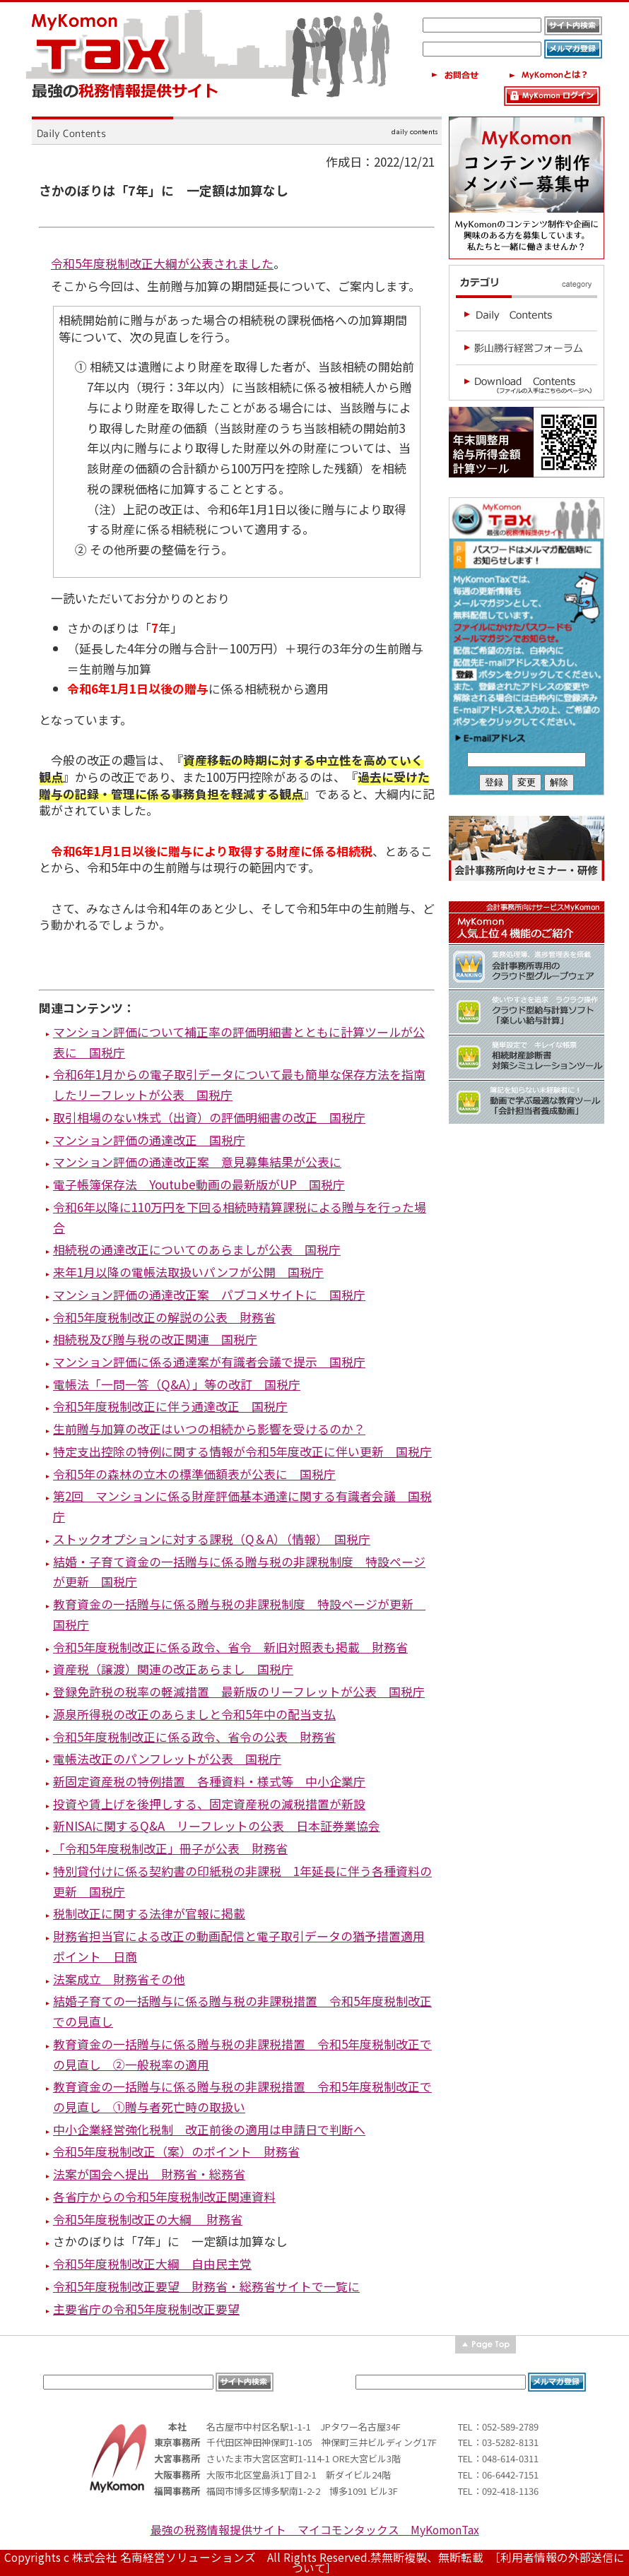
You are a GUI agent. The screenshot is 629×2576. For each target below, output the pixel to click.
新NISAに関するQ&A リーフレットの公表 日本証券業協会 (216, 1825)
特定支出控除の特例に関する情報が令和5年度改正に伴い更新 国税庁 (242, 1451)
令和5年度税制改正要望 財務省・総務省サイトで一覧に (206, 2286)
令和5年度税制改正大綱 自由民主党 (152, 2263)
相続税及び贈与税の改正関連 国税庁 (155, 1339)
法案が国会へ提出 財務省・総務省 (149, 2174)
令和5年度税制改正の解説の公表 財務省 (164, 1317)
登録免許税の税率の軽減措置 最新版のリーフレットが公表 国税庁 (239, 1691)
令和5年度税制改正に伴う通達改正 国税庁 (170, 1406)
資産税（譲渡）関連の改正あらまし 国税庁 (173, 1669)
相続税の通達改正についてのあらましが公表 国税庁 (197, 1249)
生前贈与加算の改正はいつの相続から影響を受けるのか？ (209, 1428)
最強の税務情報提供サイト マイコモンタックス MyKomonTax (315, 2530)
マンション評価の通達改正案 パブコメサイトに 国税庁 (209, 1294)
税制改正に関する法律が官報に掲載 (149, 1913)
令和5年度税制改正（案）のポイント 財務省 (176, 2151)
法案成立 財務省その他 (119, 1979)
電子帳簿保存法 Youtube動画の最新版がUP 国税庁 (199, 1184)
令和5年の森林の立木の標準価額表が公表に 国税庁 (194, 1474)
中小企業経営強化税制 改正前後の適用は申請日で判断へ (209, 2129)
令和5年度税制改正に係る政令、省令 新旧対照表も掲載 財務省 (230, 1647)
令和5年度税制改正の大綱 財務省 (147, 2219)
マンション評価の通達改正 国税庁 (149, 1139)
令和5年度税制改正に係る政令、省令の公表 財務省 (194, 1736)
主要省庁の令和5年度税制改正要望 (146, 2308)
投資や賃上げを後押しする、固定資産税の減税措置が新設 (209, 1803)
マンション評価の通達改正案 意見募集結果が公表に (197, 1161)
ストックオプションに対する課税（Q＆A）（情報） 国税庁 (211, 1539)
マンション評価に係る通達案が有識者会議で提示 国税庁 (209, 1361)
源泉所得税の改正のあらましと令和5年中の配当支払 (194, 1714)
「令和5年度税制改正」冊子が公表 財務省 (170, 1848)
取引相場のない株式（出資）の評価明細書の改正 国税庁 (209, 1117)
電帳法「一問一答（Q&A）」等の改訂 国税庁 (176, 1384)
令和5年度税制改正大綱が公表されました (162, 263)
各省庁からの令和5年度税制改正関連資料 (164, 2196)
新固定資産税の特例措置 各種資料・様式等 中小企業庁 (209, 1781)
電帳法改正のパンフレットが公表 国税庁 (167, 1758)
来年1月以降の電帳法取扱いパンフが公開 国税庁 (188, 1272)
